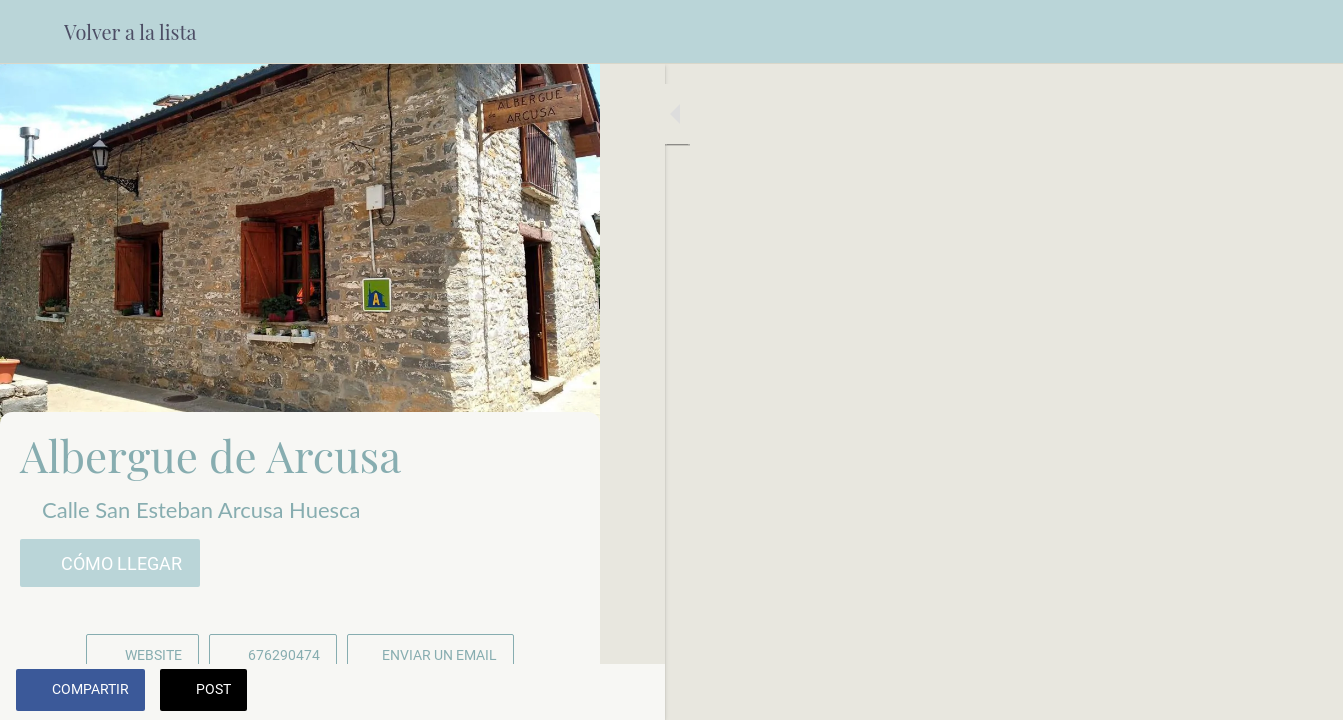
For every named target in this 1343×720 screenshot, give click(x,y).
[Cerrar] (32, 32)
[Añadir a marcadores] (512, 692)
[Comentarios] (560, 692)
